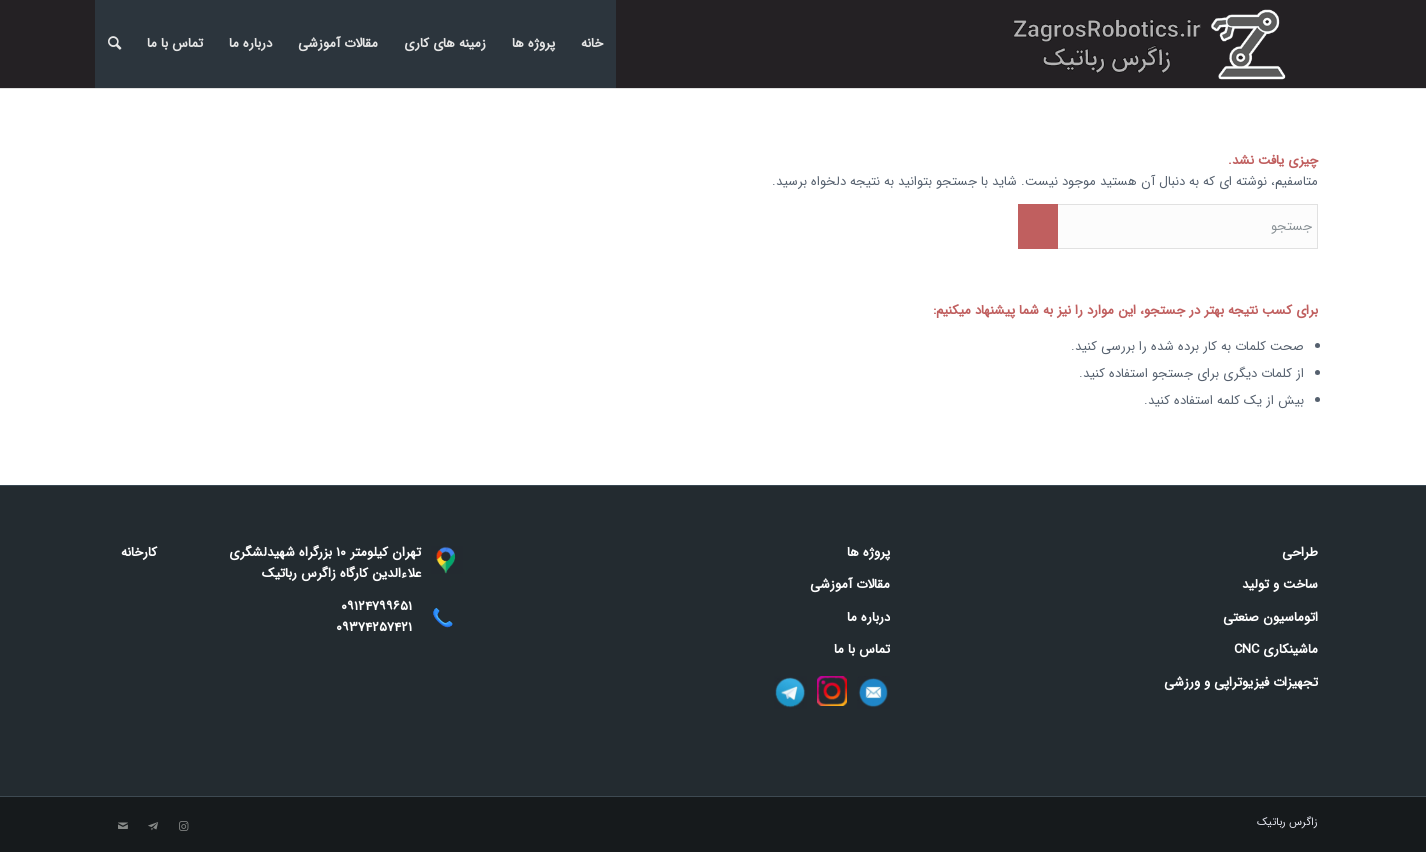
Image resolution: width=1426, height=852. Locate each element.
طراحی (1300, 552)
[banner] (1155, 44)
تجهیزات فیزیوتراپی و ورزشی (1241, 682)
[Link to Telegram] (153, 827)
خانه (592, 43)
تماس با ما (175, 43)
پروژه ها (533, 43)
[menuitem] (114, 44)
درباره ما (250, 43)
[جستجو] (114, 44)
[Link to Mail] (123, 827)
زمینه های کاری (445, 43)
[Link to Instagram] (183, 827)
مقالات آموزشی (338, 43)
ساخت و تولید (1280, 584)
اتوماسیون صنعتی (1270, 617)
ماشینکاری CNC (1276, 649)
